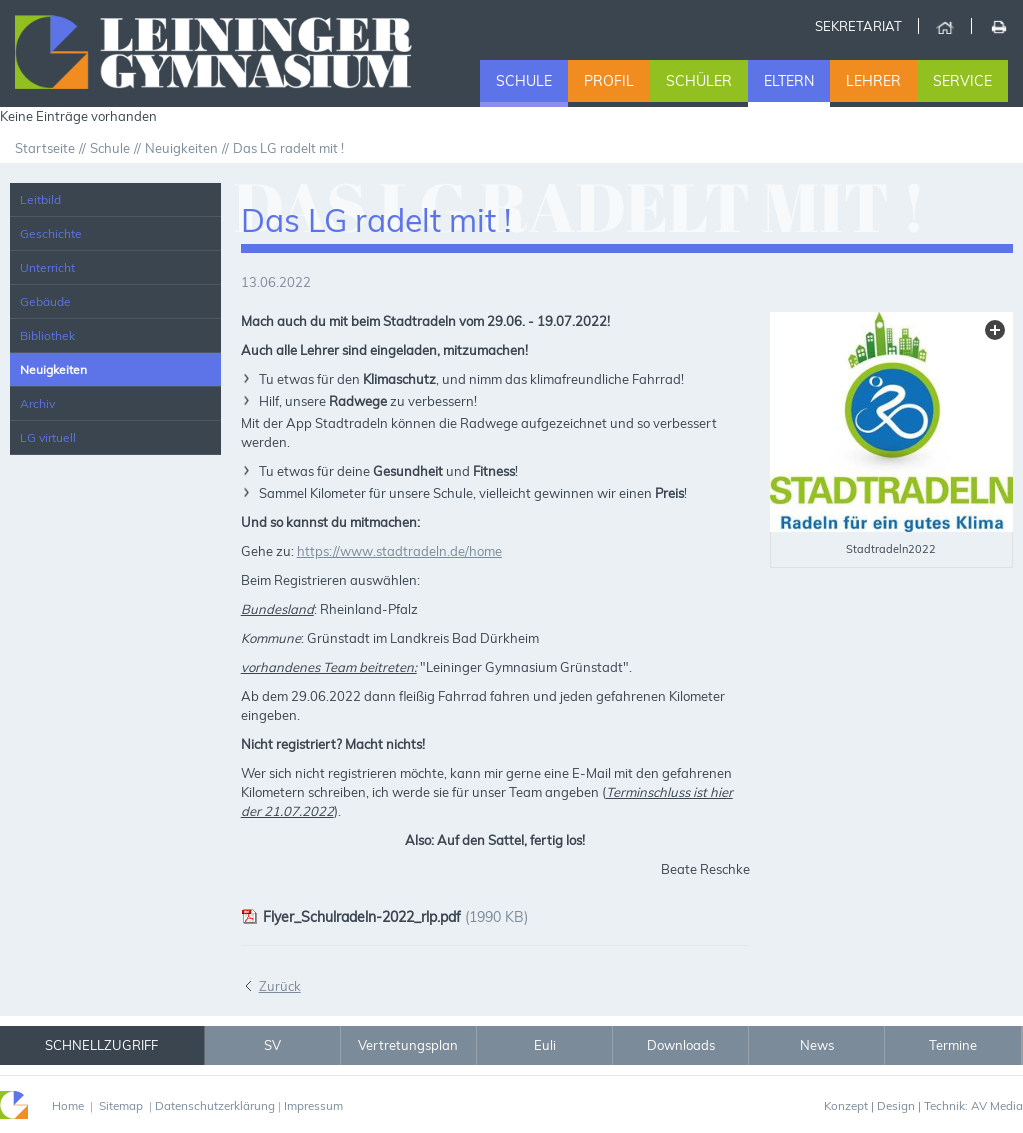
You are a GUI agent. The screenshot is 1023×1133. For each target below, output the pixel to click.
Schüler (699, 81)
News (817, 1045)
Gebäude (45, 301)
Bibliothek (47, 335)
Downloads (681, 1045)
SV (272, 1045)
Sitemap (121, 1105)
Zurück (280, 986)
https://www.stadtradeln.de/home (399, 551)
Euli (545, 1045)
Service (962, 81)
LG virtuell (48, 437)
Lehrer (873, 81)
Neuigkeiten (53, 369)
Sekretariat (858, 26)
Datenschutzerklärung (215, 1105)
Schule (524, 81)
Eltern (789, 81)
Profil (609, 81)
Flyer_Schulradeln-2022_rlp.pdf (351, 917)
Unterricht (47, 267)
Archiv (37, 403)
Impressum (313, 1105)
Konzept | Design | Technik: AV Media (923, 1105)
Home (944, 26)
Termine (953, 1045)
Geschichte (51, 233)
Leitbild (40, 199)
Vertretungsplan (408, 1045)
